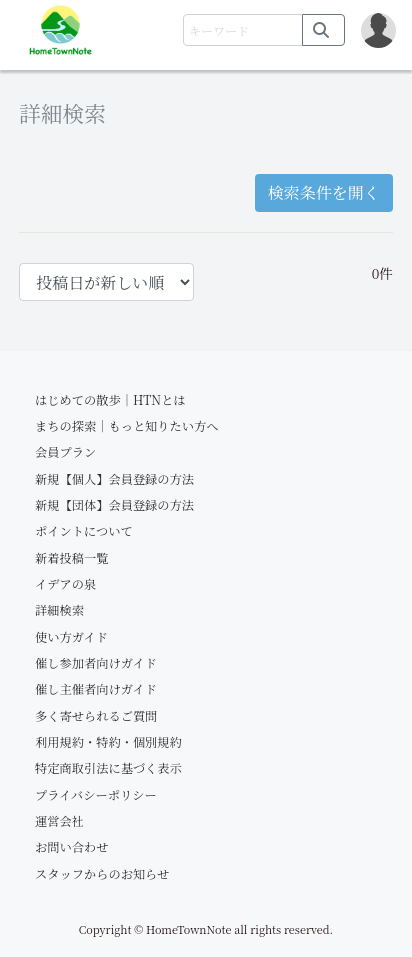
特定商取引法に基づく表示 (108, 768)
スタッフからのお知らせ (102, 874)
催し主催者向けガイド (96, 689)
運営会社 (59, 821)
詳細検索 (59, 610)
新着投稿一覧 (71, 558)
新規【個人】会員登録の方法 (114, 479)
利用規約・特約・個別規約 (108, 742)
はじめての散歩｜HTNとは (110, 400)
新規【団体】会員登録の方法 (114, 505)
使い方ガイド (71, 637)
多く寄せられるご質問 (96, 716)
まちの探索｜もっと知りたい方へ (127, 426)
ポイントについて (84, 531)
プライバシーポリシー (96, 795)
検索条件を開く (324, 192)
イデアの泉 (65, 584)
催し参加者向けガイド (96, 663)
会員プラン (65, 452)
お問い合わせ (71, 847)
